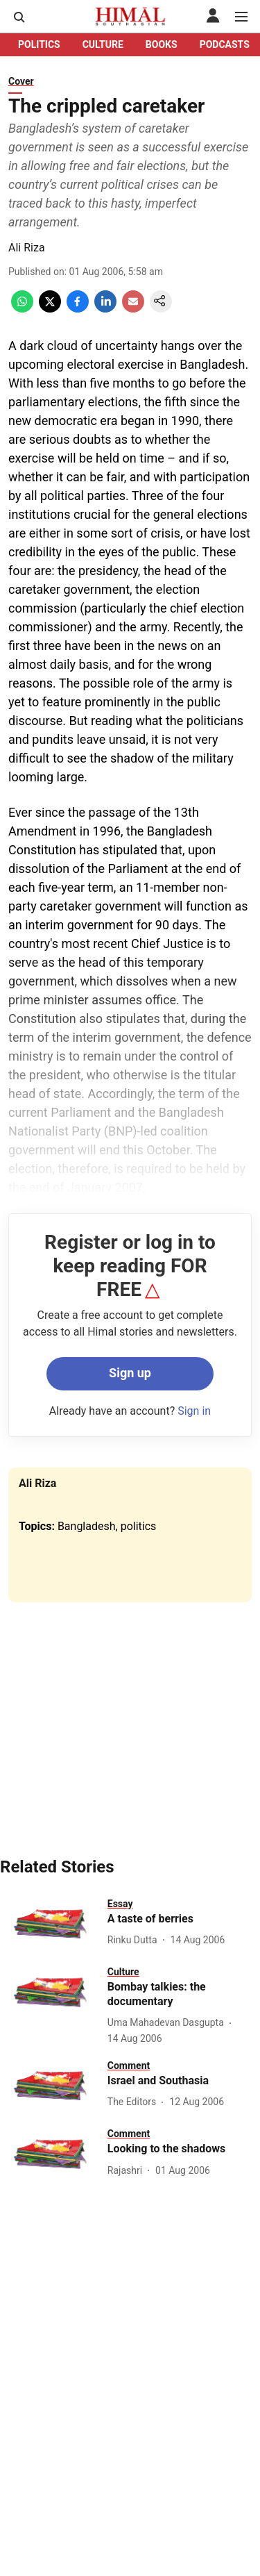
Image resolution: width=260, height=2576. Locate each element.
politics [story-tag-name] (139, 1526)
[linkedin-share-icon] (105, 308)
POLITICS (39, 44)
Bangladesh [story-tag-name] (87, 1526)
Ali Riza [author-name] (26, 247)
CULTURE (103, 44)
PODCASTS (225, 44)
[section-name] (120, 1903)
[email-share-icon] (133, 308)
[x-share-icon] (50, 308)
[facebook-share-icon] (78, 308)
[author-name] (135, 1940)
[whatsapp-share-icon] (22, 308)
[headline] (183, 1919)
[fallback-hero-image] (51, 1924)
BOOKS (161, 44)
